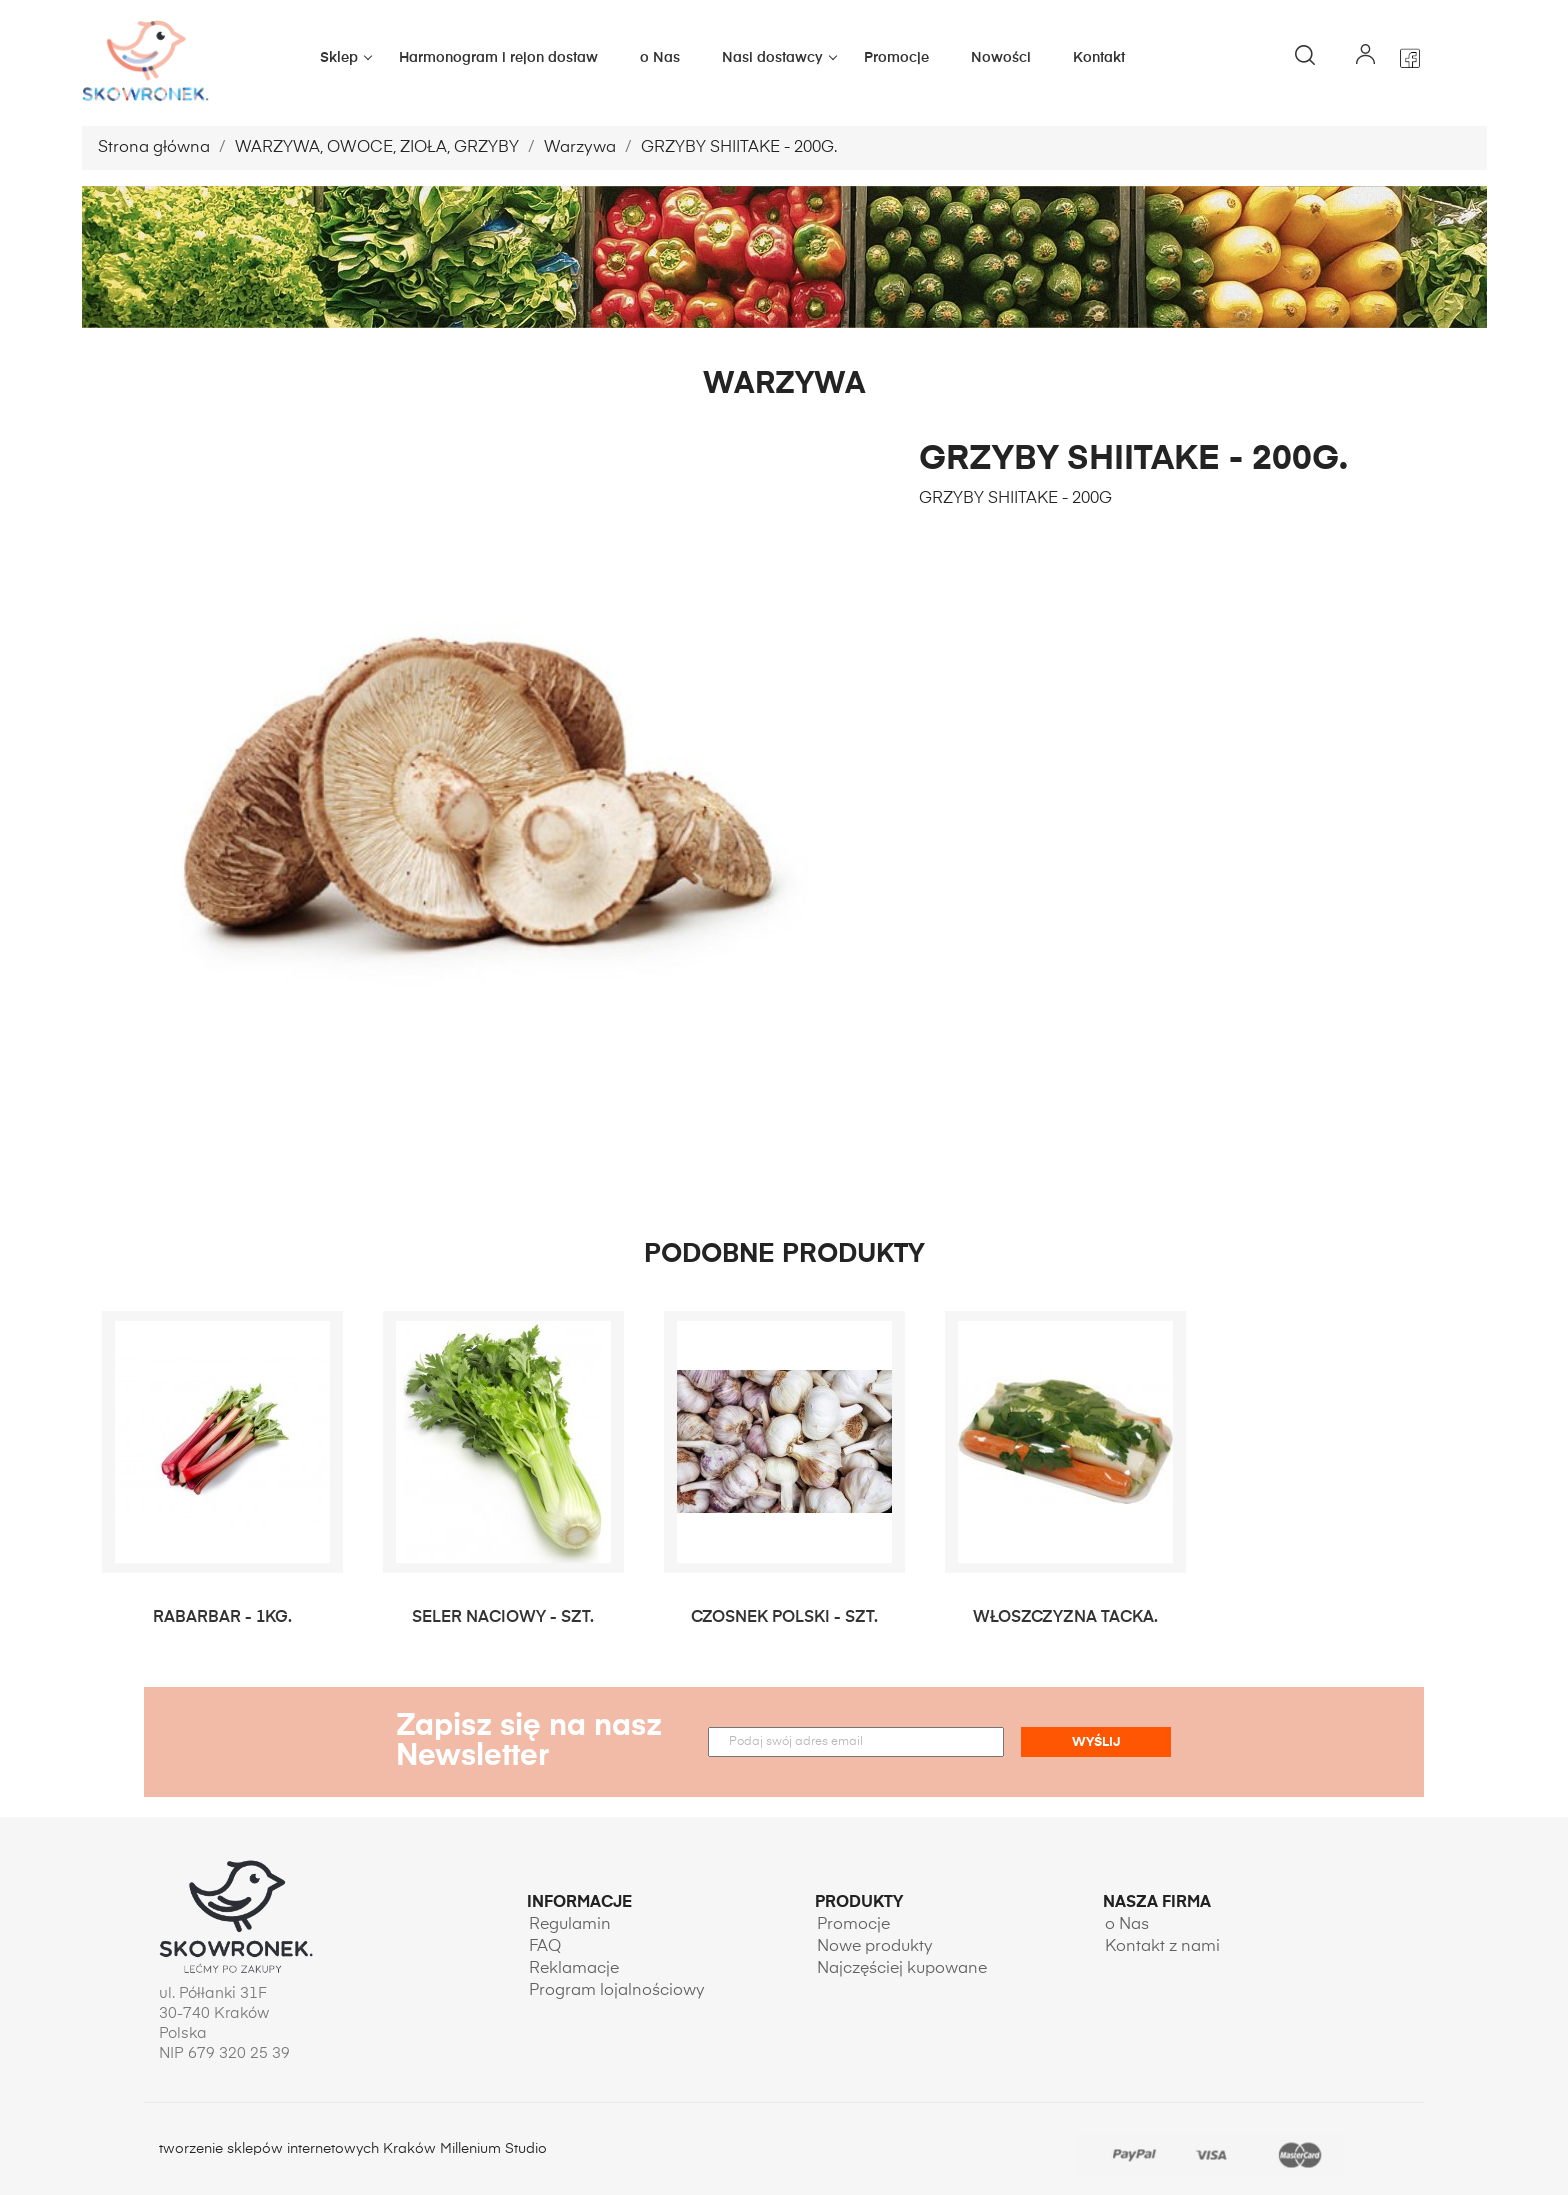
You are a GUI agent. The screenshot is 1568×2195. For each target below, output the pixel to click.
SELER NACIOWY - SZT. (503, 1618)
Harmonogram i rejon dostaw (498, 58)
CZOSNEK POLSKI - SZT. (784, 1618)
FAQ (545, 1947)
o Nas (660, 58)
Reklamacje (574, 1969)
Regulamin (570, 1925)
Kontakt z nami (1162, 1947)
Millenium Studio (493, 2149)
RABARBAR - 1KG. (222, 1618)
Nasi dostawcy (782, 58)
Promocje (896, 58)
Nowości (1001, 58)
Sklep (349, 58)
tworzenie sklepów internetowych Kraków (299, 2149)
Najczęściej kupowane (902, 1969)
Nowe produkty (875, 1947)
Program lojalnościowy (617, 1991)
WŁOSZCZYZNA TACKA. (1065, 1618)
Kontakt (1099, 58)
